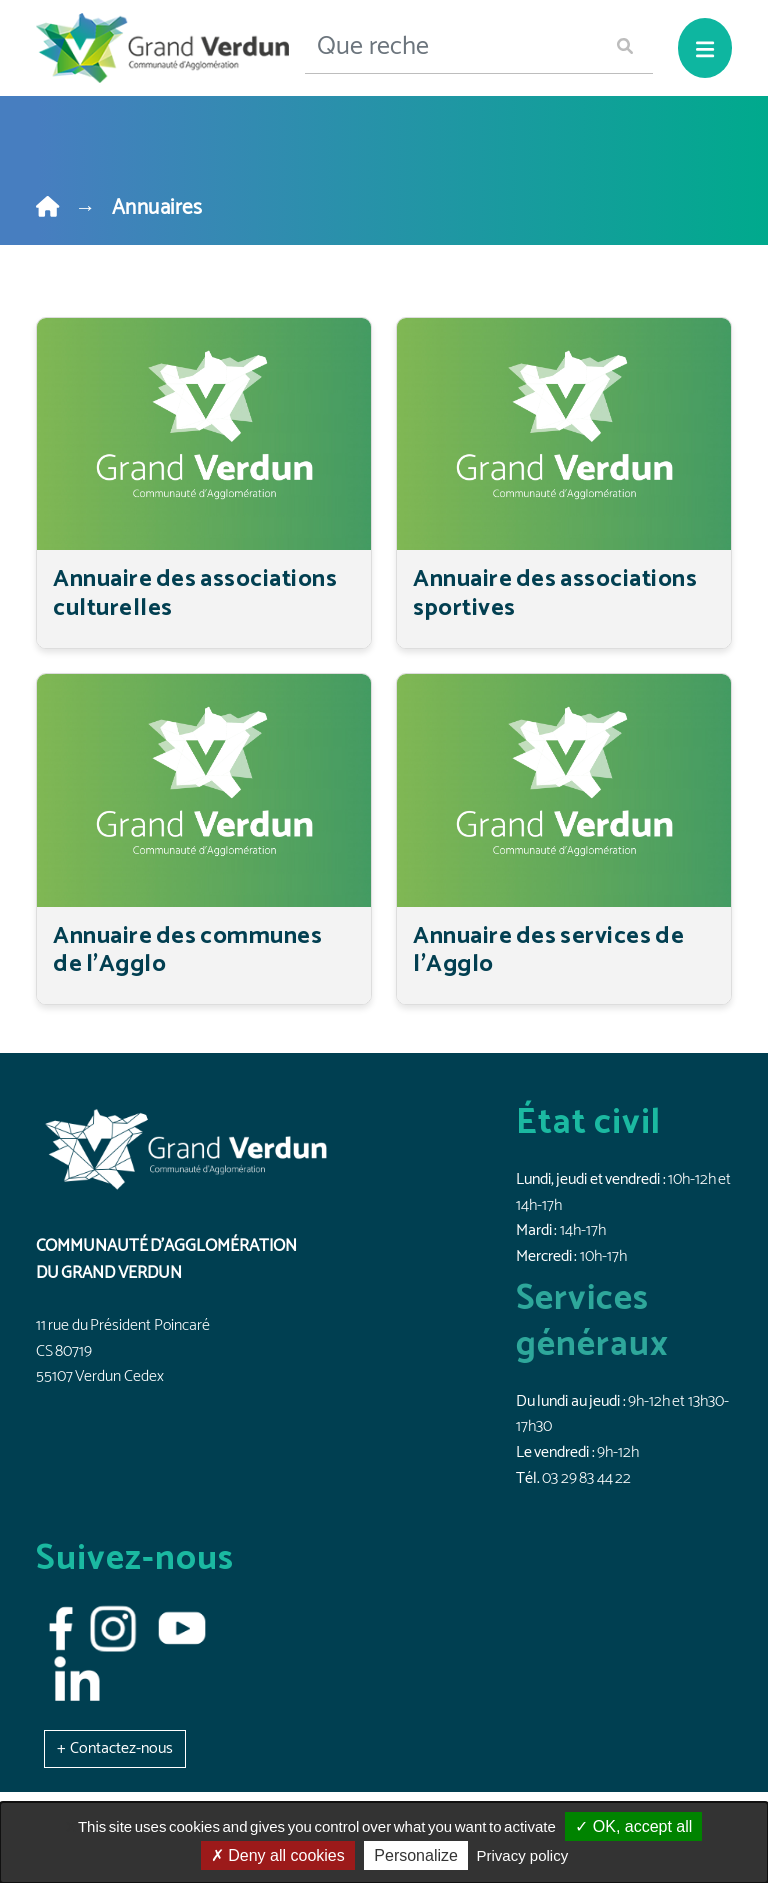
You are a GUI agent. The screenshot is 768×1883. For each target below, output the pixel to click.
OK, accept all (633, 1826)
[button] (115, 1748)
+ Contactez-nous (115, 1748)
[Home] (47, 208)
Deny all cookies (278, 1855)
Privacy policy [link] (523, 1855)
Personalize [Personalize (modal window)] (416, 1855)
